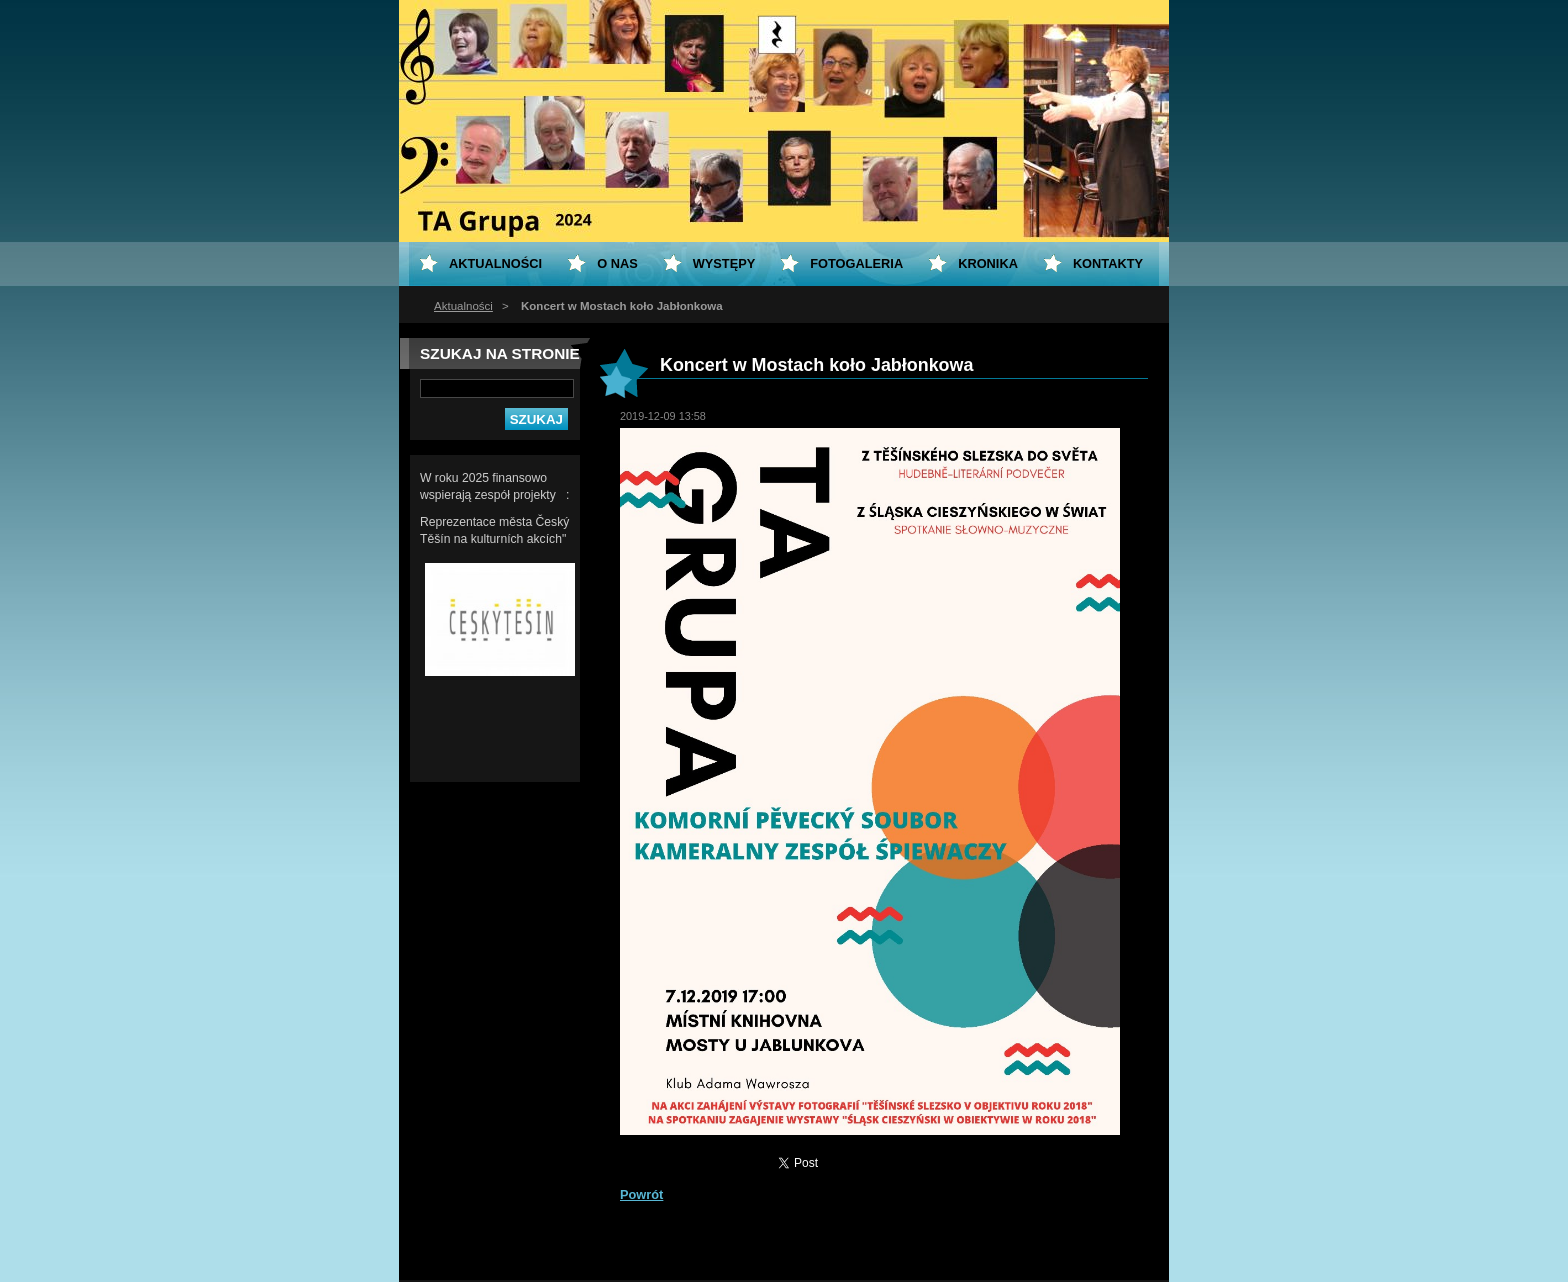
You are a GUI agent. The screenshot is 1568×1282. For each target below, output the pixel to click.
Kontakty (1108, 263)
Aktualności (463, 306)
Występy (724, 263)
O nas (617, 263)
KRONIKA (988, 263)
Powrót (641, 1194)
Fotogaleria (856, 263)
